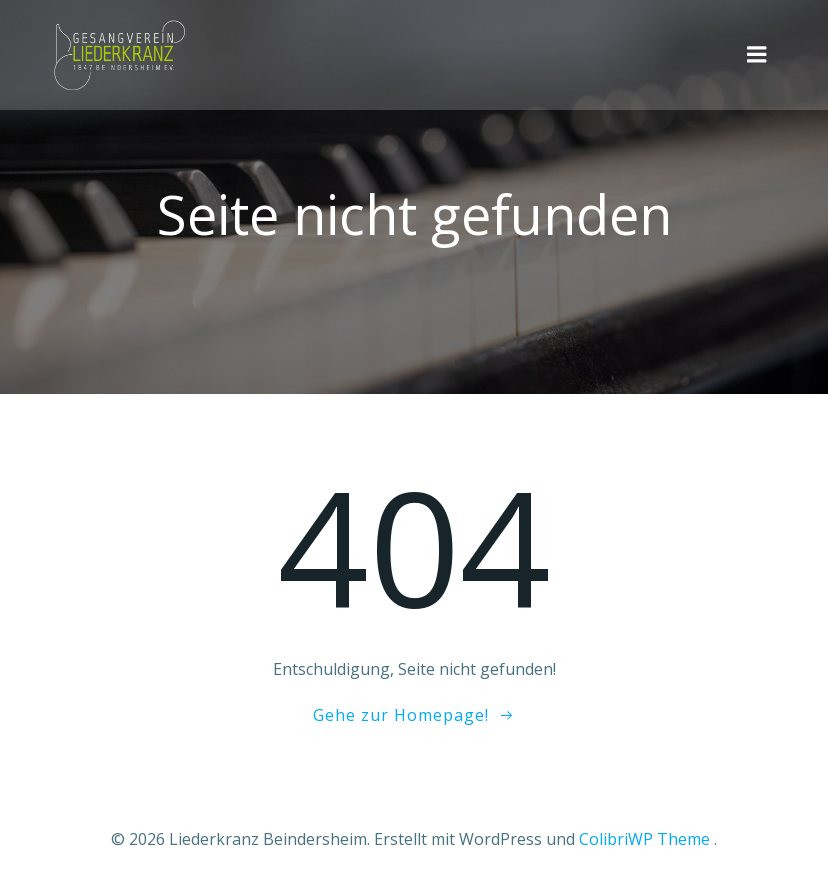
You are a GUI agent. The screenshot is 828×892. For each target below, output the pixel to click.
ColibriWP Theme (644, 839)
